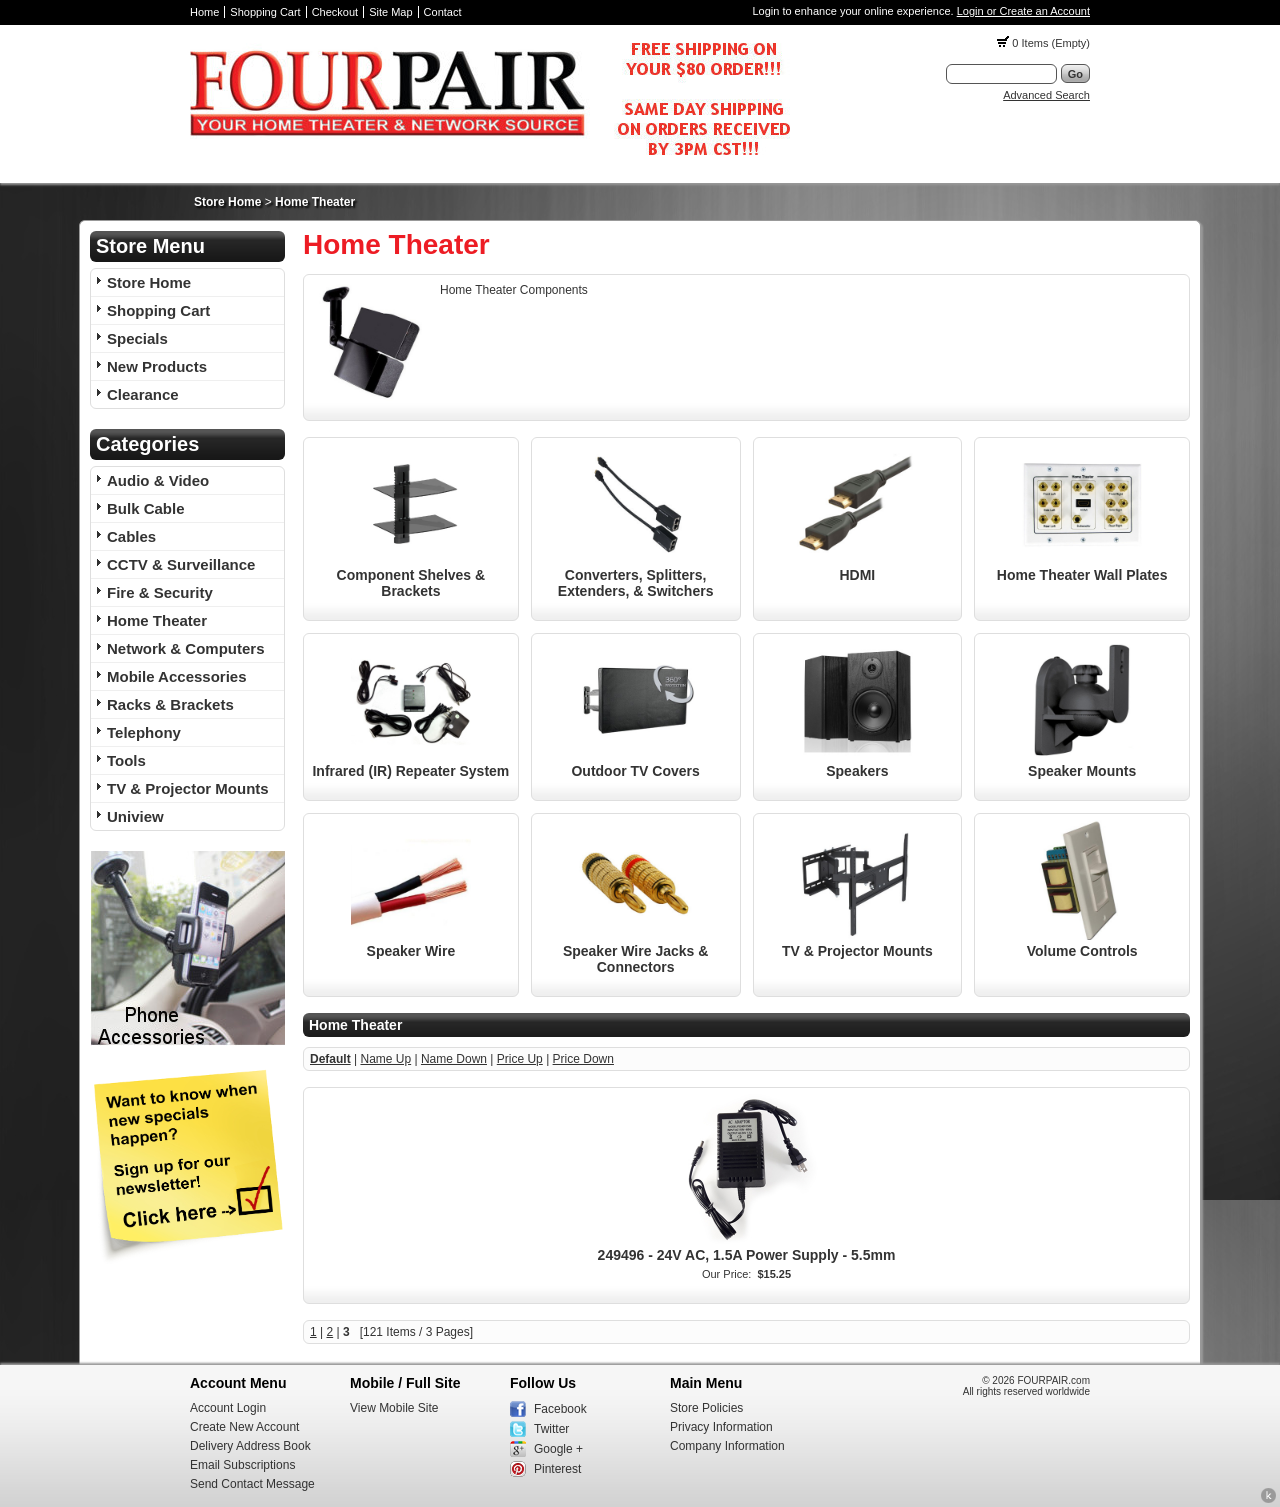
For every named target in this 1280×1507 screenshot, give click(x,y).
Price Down (583, 1059)
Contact (443, 12)
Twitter (551, 1429)
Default (330, 1059)
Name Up (385, 1059)
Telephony (144, 732)
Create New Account (244, 1427)
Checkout (335, 12)
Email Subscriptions (242, 1465)
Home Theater (315, 202)
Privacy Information (721, 1427)
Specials (137, 338)
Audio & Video (158, 480)
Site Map (390, 12)
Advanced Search (1046, 95)
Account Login (228, 1408)
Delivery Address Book (250, 1446)
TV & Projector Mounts (188, 788)
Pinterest (557, 1469)
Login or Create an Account (1023, 11)
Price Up (520, 1059)
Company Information (727, 1446)
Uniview (135, 816)
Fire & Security (160, 592)
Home (204, 12)
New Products (157, 366)
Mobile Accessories (177, 676)
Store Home (227, 202)
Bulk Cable (146, 508)
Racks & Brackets (170, 704)
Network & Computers (186, 648)
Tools (126, 760)
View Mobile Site (394, 1408)
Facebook (560, 1409)
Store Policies (706, 1408)
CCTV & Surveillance (181, 564)
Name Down (454, 1059)
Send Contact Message (252, 1484)
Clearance (143, 394)
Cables (131, 536)
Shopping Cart (265, 12)
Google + (558, 1449)
